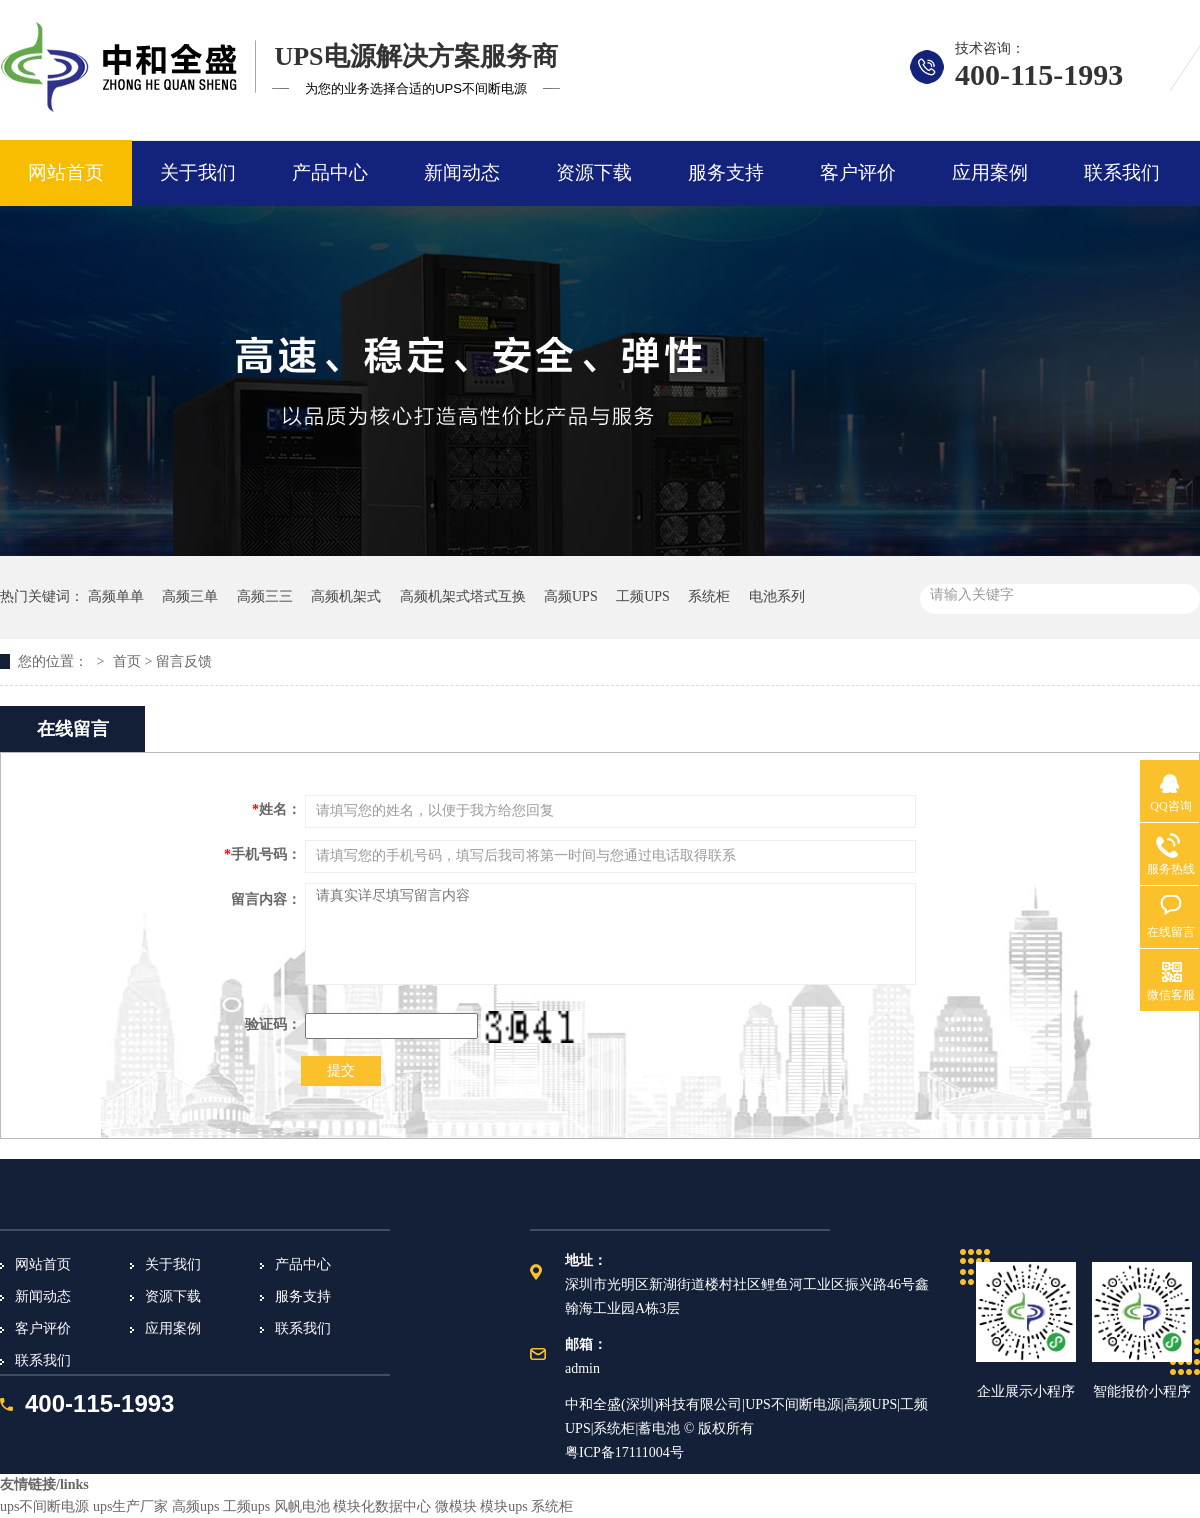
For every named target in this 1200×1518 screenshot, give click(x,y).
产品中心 (330, 172)
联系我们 (1122, 172)
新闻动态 (462, 172)
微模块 (456, 1506)
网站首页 (66, 172)
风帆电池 (302, 1506)
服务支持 (726, 172)
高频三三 (265, 596)
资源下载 (594, 172)
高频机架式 (346, 596)
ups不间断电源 (44, 1506)
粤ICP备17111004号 (624, 1452)
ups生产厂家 (130, 1506)
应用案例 (990, 172)
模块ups (503, 1506)
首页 (127, 661)
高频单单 (116, 596)
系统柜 (709, 596)
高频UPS (571, 596)
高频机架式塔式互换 (463, 596)
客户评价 (858, 172)
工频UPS (643, 596)
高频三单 (190, 596)
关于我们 (198, 172)
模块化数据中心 (382, 1506)
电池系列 (777, 596)
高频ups (195, 1506)
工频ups (246, 1506)
